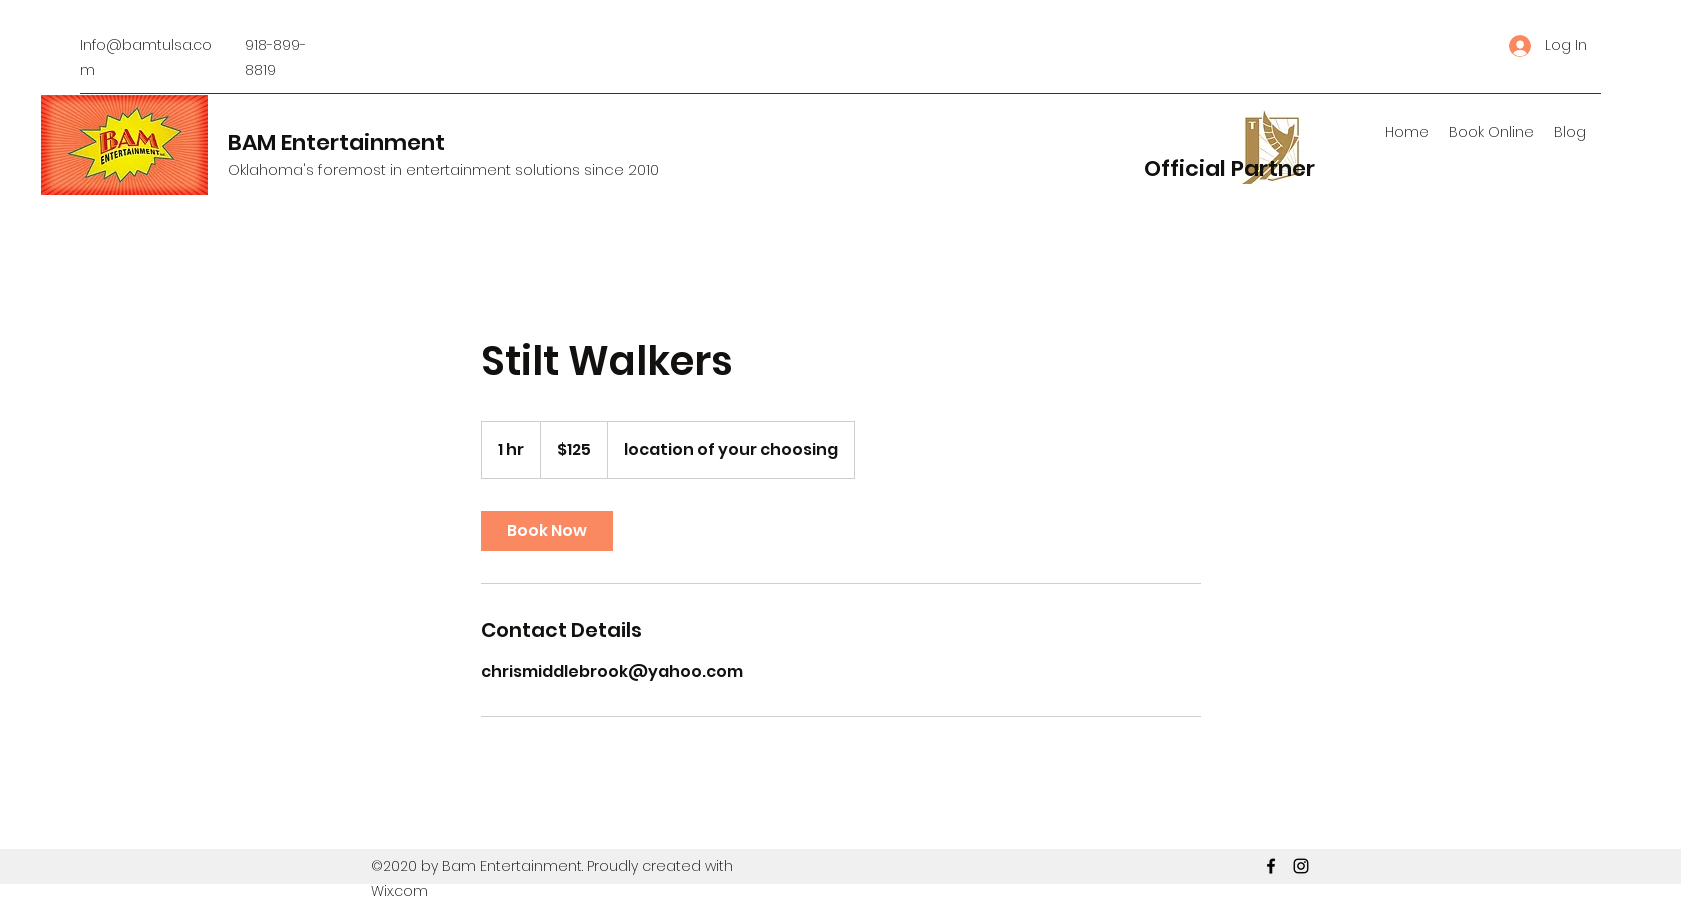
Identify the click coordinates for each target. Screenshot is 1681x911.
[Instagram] (1301, 866)
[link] (547, 531)
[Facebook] (1271, 866)
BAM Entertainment (336, 142)
